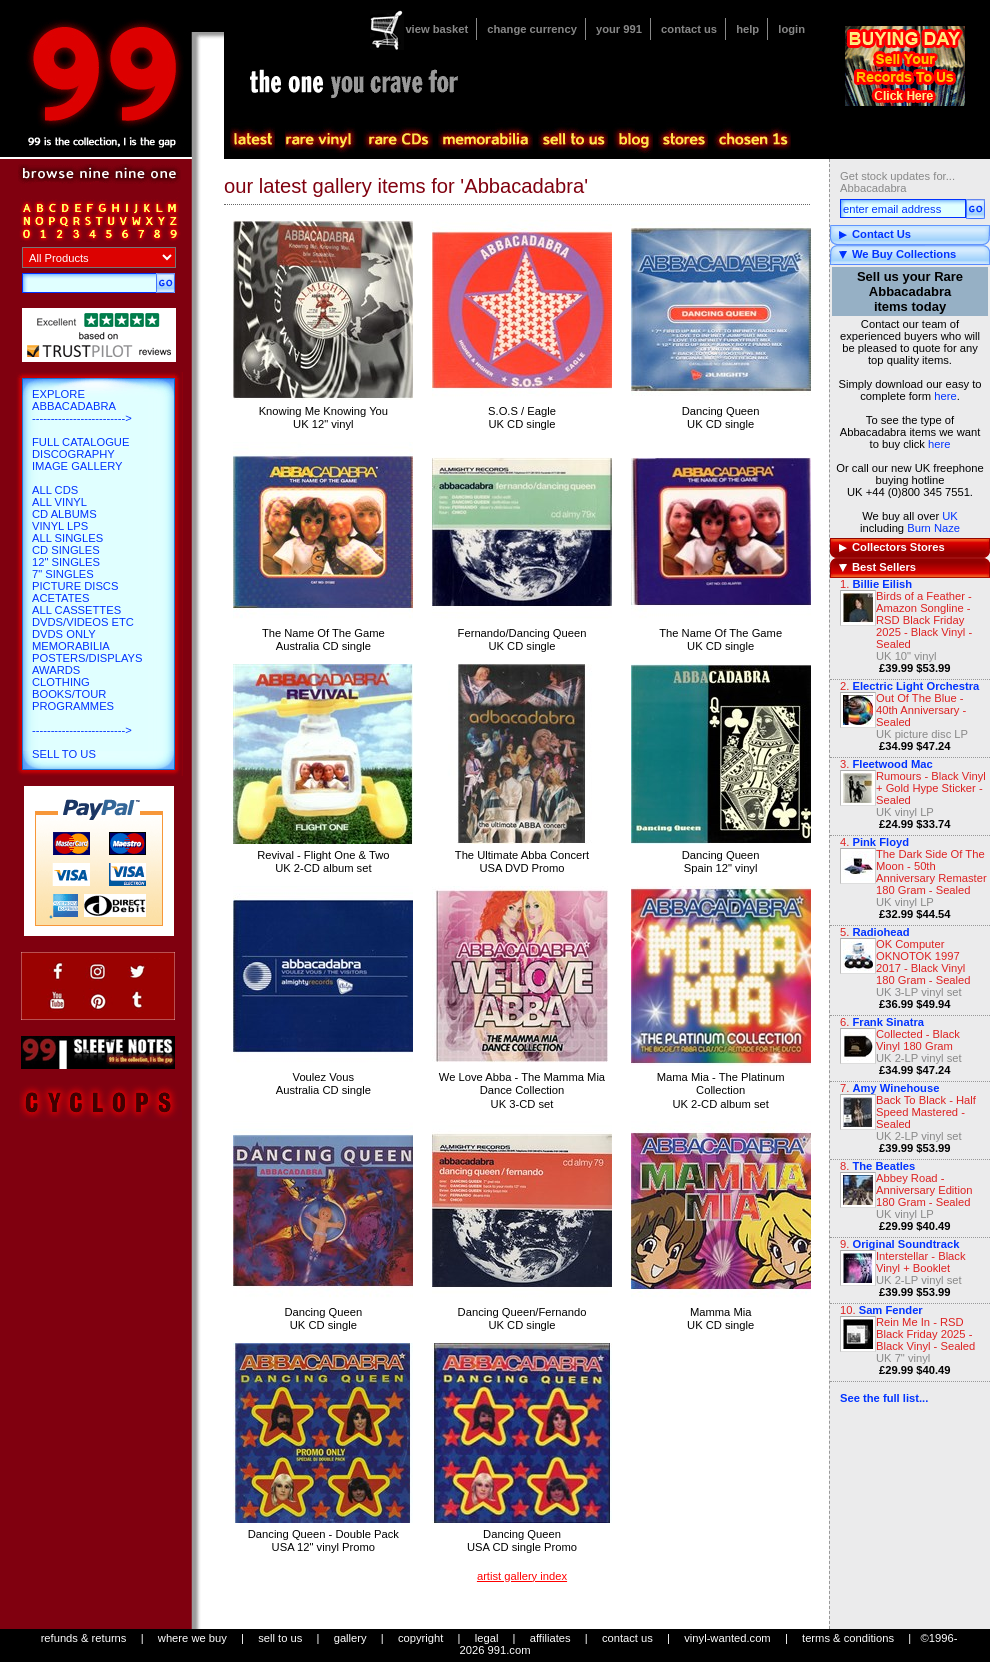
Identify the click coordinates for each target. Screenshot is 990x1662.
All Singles (67, 538)
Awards (56, 670)
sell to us (280, 1638)
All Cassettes (76, 610)
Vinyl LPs (60, 526)
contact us (689, 29)
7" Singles (63, 574)
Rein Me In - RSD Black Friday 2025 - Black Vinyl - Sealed (925, 1334)
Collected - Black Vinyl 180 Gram (918, 1040)
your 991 (619, 29)
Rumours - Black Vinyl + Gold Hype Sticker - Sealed (931, 788)
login (791, 29)
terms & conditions (848, 1638)
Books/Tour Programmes (73, 700)
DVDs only (64, 634)
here (945, 396)
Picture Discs (75, 586)
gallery (350, 1638)
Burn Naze (933, 528)
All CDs (55, 490)
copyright (420, 1638)
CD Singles (66, 550)
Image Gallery (77, 466)
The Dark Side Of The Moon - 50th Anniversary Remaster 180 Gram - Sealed (931, 872)
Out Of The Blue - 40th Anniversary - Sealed (921, 710)
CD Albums (64, 514)
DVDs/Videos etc (83, 622)
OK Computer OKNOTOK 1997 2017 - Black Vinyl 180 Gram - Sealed (923, 962)
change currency (532, 29)
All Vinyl (59, 502)
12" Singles (66, 562)
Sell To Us (64, 754)
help (747, 29)
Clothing (61, 682)
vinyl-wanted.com (727, 1638)
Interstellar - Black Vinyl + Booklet (921, 1262)
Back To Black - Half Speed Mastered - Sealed (926, 1112)
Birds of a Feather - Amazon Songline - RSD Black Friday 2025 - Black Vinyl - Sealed (924, 620)
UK (950, 516)
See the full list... (884, 1398)
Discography (73, 454)
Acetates (60, 598)
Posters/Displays (87, 658)
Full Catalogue (80, 442)
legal (487, 1638)
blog (633, 140)
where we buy (192, 1638)
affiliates (550, 1638)
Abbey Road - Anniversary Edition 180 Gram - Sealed (924, 1190)
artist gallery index (522, 1576)
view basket (436, 29)
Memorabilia (71, 646)
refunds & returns (84, 1638)
